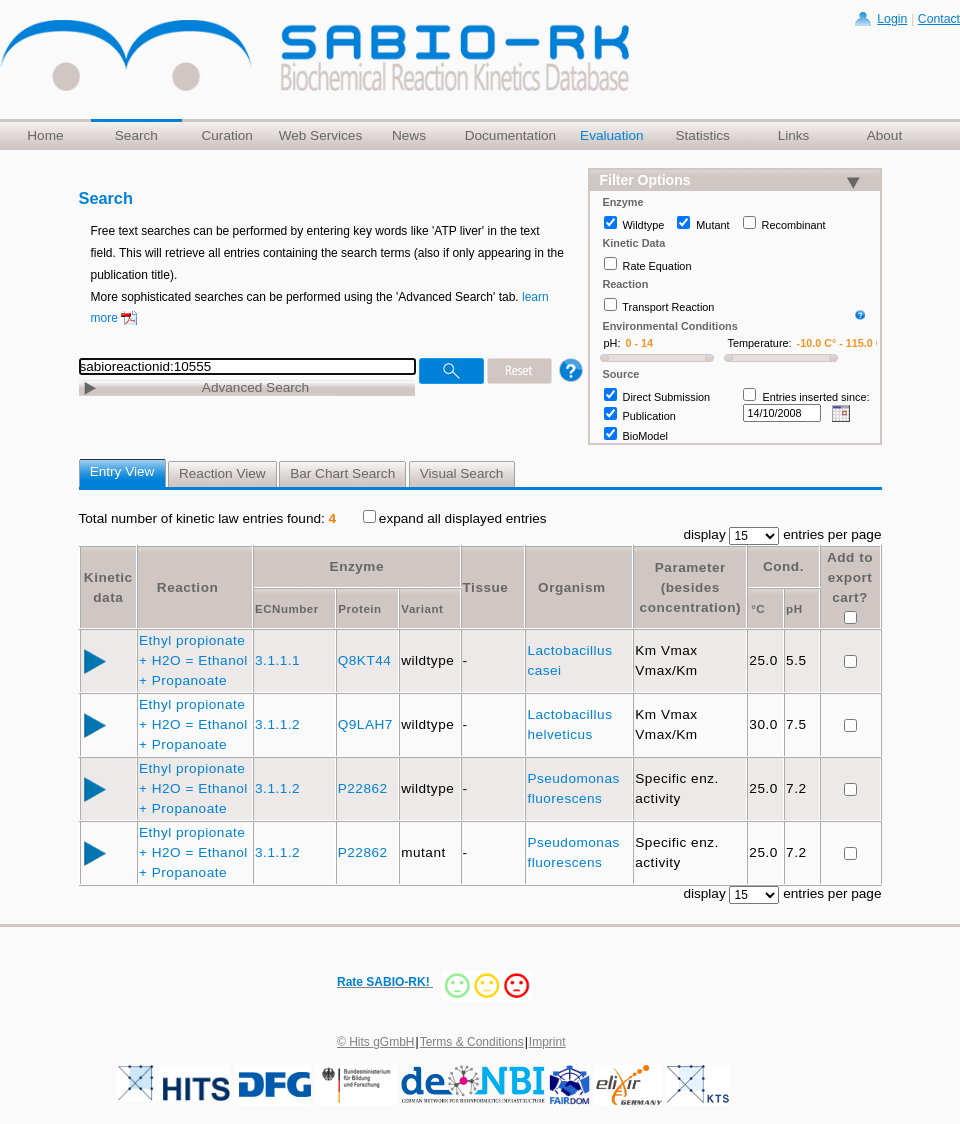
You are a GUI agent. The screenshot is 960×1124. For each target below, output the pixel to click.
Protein (359, 609)
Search (136, 135)
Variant (422, 609)
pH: (612, 343)
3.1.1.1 (279, 660)
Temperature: (760, 343)
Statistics (702, 135)
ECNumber (287, 609)
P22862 (365, 788)
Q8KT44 (367, 660)
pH (794, 609)
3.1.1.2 (279, 724)
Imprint (547, 1042)
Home (45, 135)
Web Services (321, 135)
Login (892, 19)
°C (758, 609)
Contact (939, 19)
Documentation (510, 135)
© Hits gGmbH (376, 1042)
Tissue (486, 587)
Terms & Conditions (472, 1042)
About (885, 135)
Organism (571, 587)
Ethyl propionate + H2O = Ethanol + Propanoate (193, 660)
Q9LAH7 (367, 724)
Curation (226, 135)
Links (794, 135)
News (409, 135)
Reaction (187, 587)
